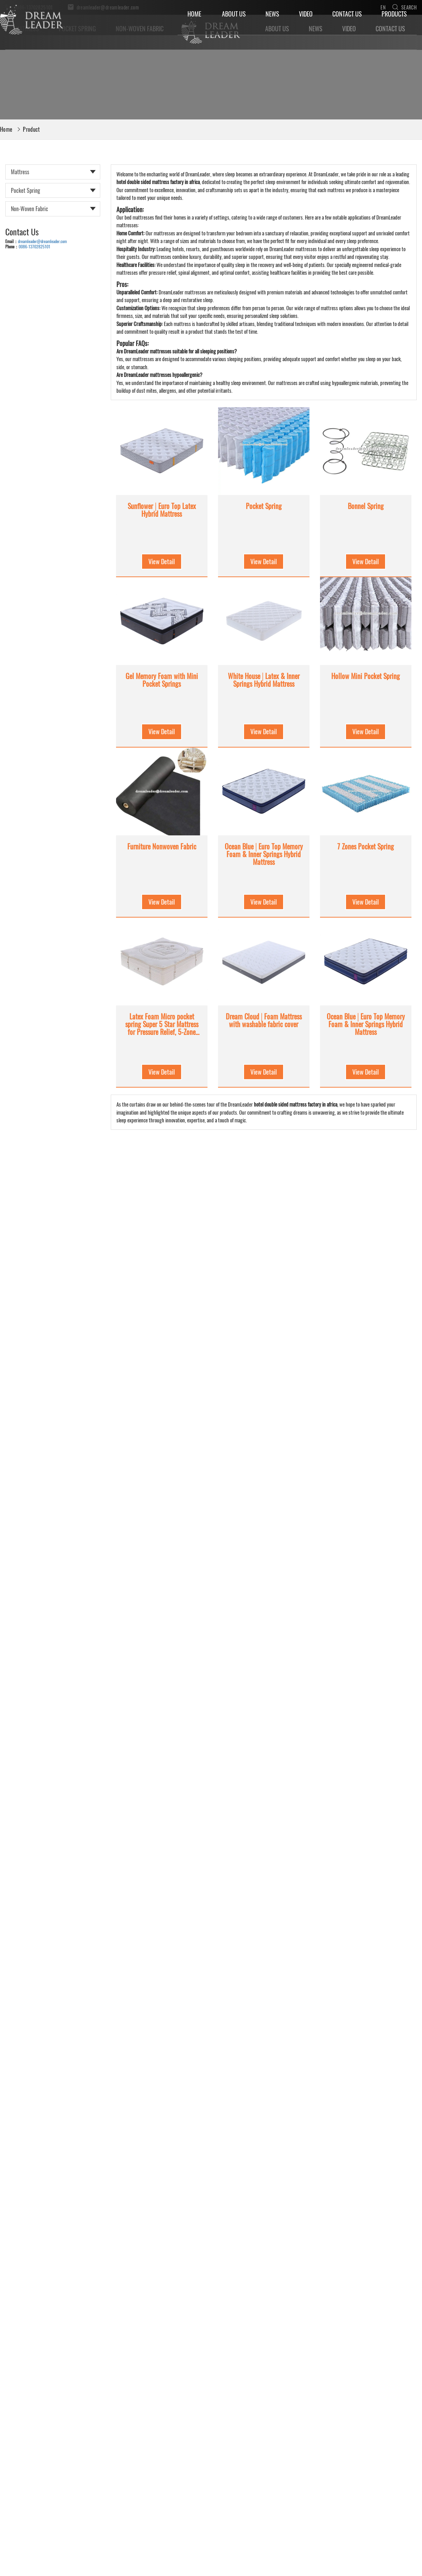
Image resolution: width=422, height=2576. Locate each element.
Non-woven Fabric (29, 208)
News (272, 13)
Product (31, 129)
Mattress (20, 172)
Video (306, 13)
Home (194, 13)
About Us (234, 13)
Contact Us (347, 13)
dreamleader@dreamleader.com (42, 241)
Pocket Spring (25, 190)
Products (394, 13)
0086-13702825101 (34, 246)
